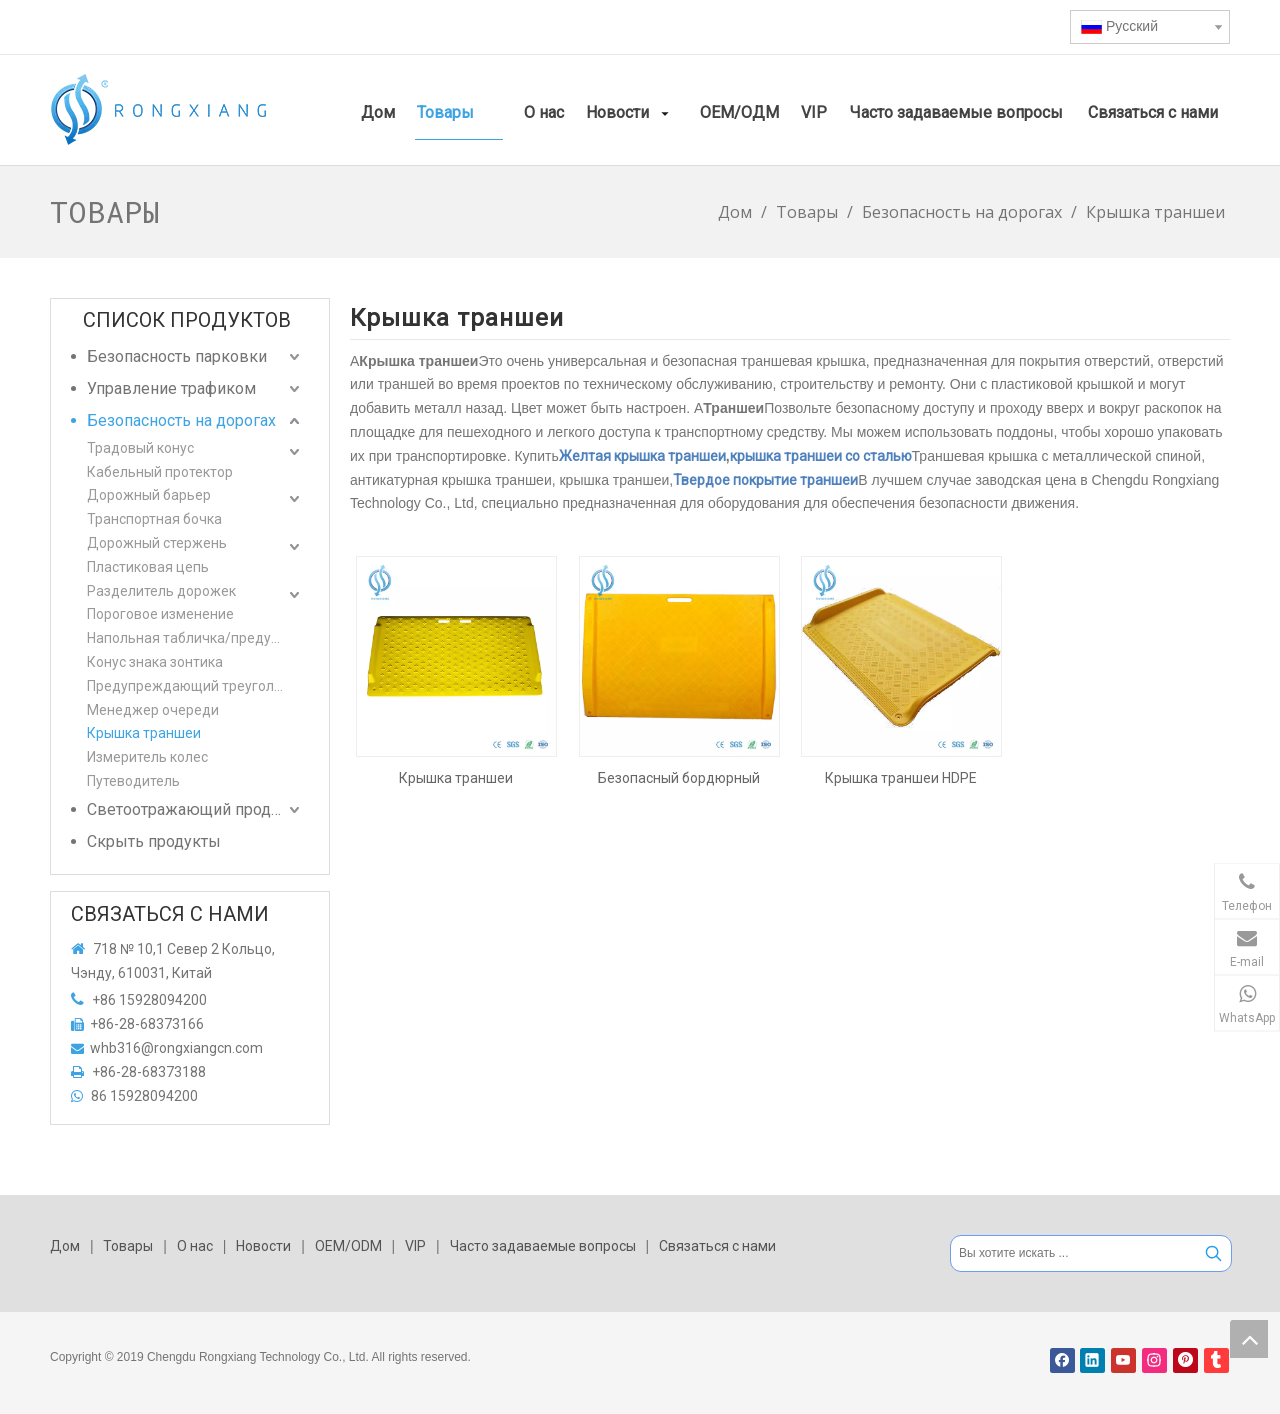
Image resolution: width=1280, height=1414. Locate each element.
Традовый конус (140, 448)
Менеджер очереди (153, 710)
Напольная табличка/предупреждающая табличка (195, 638)
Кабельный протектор (160, 472)
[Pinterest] (1185, 1360)
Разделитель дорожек (161, 591)
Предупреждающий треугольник (195, 686)
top (1249, 1339)
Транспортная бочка (154, 519)
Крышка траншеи (144, 733)
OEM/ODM (348, 1246)
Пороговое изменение (160, 614)
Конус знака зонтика (155, 662)
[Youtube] (1123, 1360)
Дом (65, 1246)
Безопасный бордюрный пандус (679, 778)
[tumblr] (1216, 1360)
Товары (128, 1246)
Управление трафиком (171, 388)
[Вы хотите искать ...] (1073, 1253)
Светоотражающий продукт (191, 809)
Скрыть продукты (154, 841)
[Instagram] (1154, 1360)
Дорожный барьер (149, 495)
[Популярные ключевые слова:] (1213, 1253)
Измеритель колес (147, 757)
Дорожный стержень (157, 543)
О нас (195, 1246)
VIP (415, 1246)
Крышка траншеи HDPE (901, 778)
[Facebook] (1062, 1360)
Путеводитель (133, 781)
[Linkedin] (1092, 1360)
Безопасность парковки (177, 356)
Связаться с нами (717, 1246)
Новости (263, 1246)
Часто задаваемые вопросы (543, 1246)
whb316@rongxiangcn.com (176, 1048)
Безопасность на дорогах (181, 420)
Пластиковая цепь (148, 567)
